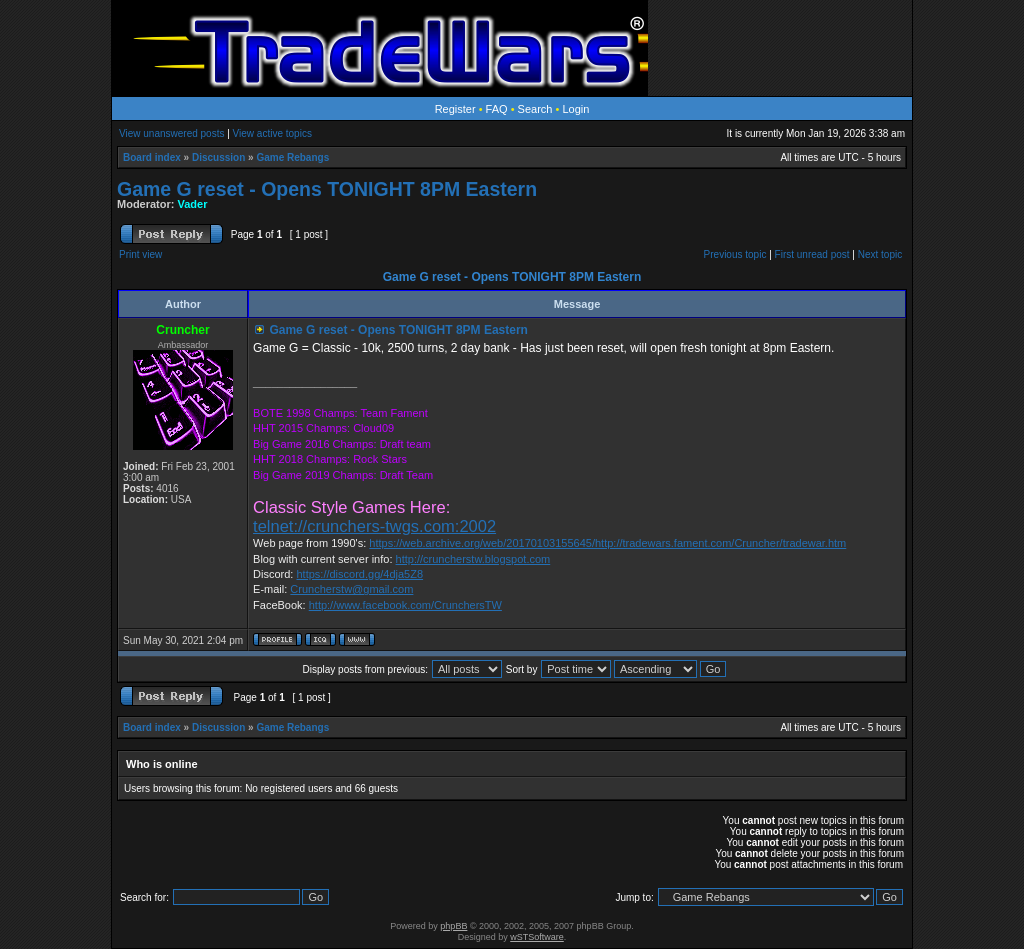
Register (455, 109)
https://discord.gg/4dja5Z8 (359, 574)
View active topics (272, 133)
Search (535, 109)
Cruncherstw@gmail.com (351, 589)
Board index (152, 157)
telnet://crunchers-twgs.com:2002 (374, 526)
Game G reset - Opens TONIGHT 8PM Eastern (327, 189)
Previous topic (735, 254)
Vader (193, 204)
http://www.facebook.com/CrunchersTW (405, 605)
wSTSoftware (537, 937)
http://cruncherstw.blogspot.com (473, 559)
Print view (140, 254)
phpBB (453, 926)
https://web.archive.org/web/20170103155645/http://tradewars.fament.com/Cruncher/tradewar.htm (607, 543)
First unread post (812, 254)
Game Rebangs (292, 157)
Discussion (218, 157)
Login (575, 109)
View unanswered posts (171, 133)
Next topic (880, 254)
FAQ (497, 109)
